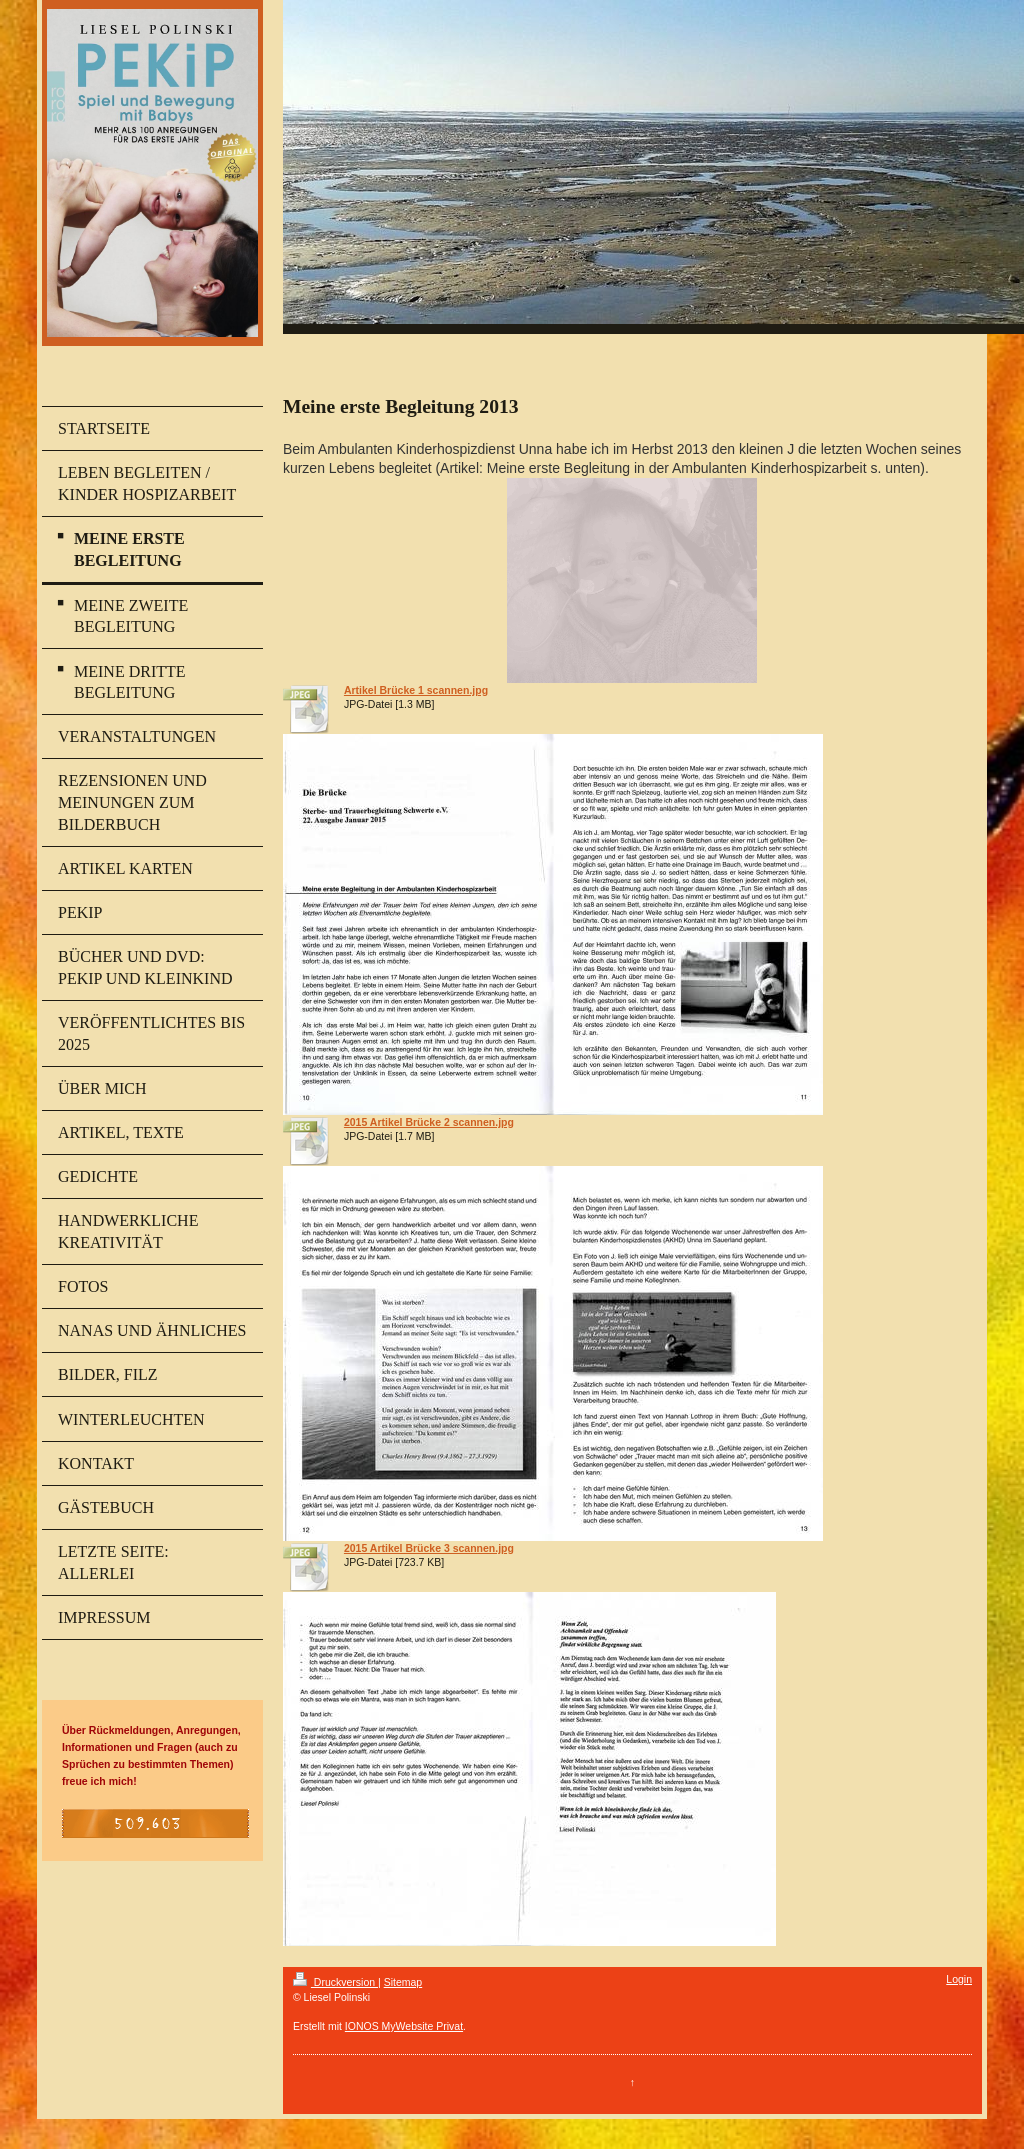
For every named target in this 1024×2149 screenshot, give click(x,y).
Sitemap (403, 1982)
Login (959, 1979)
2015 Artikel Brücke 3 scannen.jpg (429, 1548)
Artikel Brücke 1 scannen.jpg (416, 690)
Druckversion (335, 1982)
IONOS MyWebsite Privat (404, 2026)
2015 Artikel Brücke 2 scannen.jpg (429, 1122)
